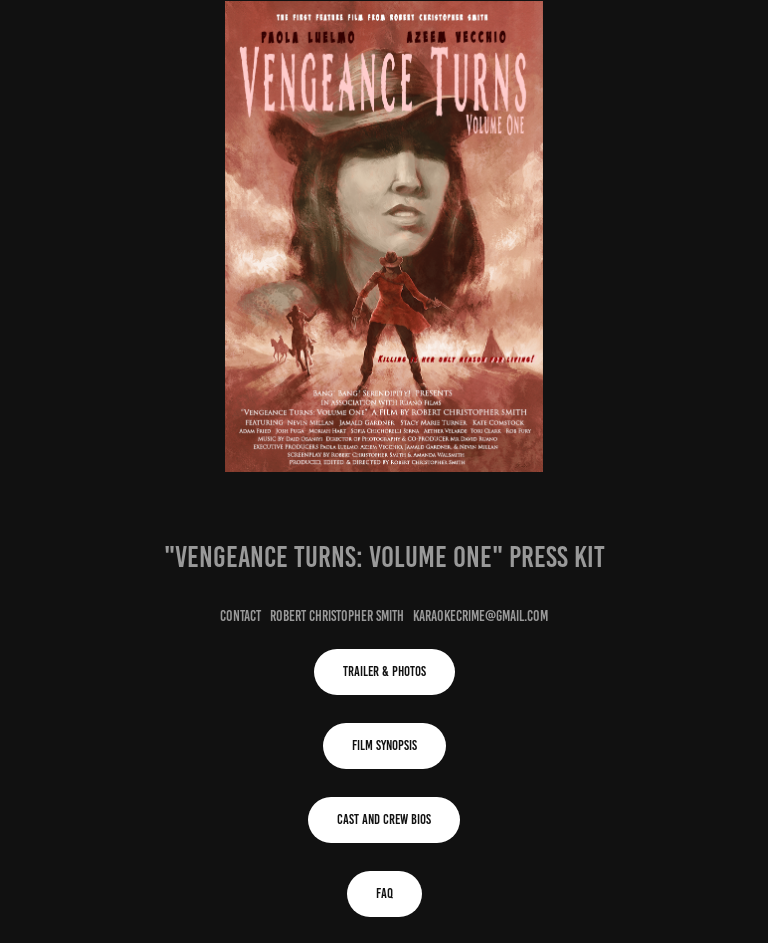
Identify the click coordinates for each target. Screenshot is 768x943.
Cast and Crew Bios (384, 819)
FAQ (384, 893)
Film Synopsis (384, 745)
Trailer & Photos (384, 671)
